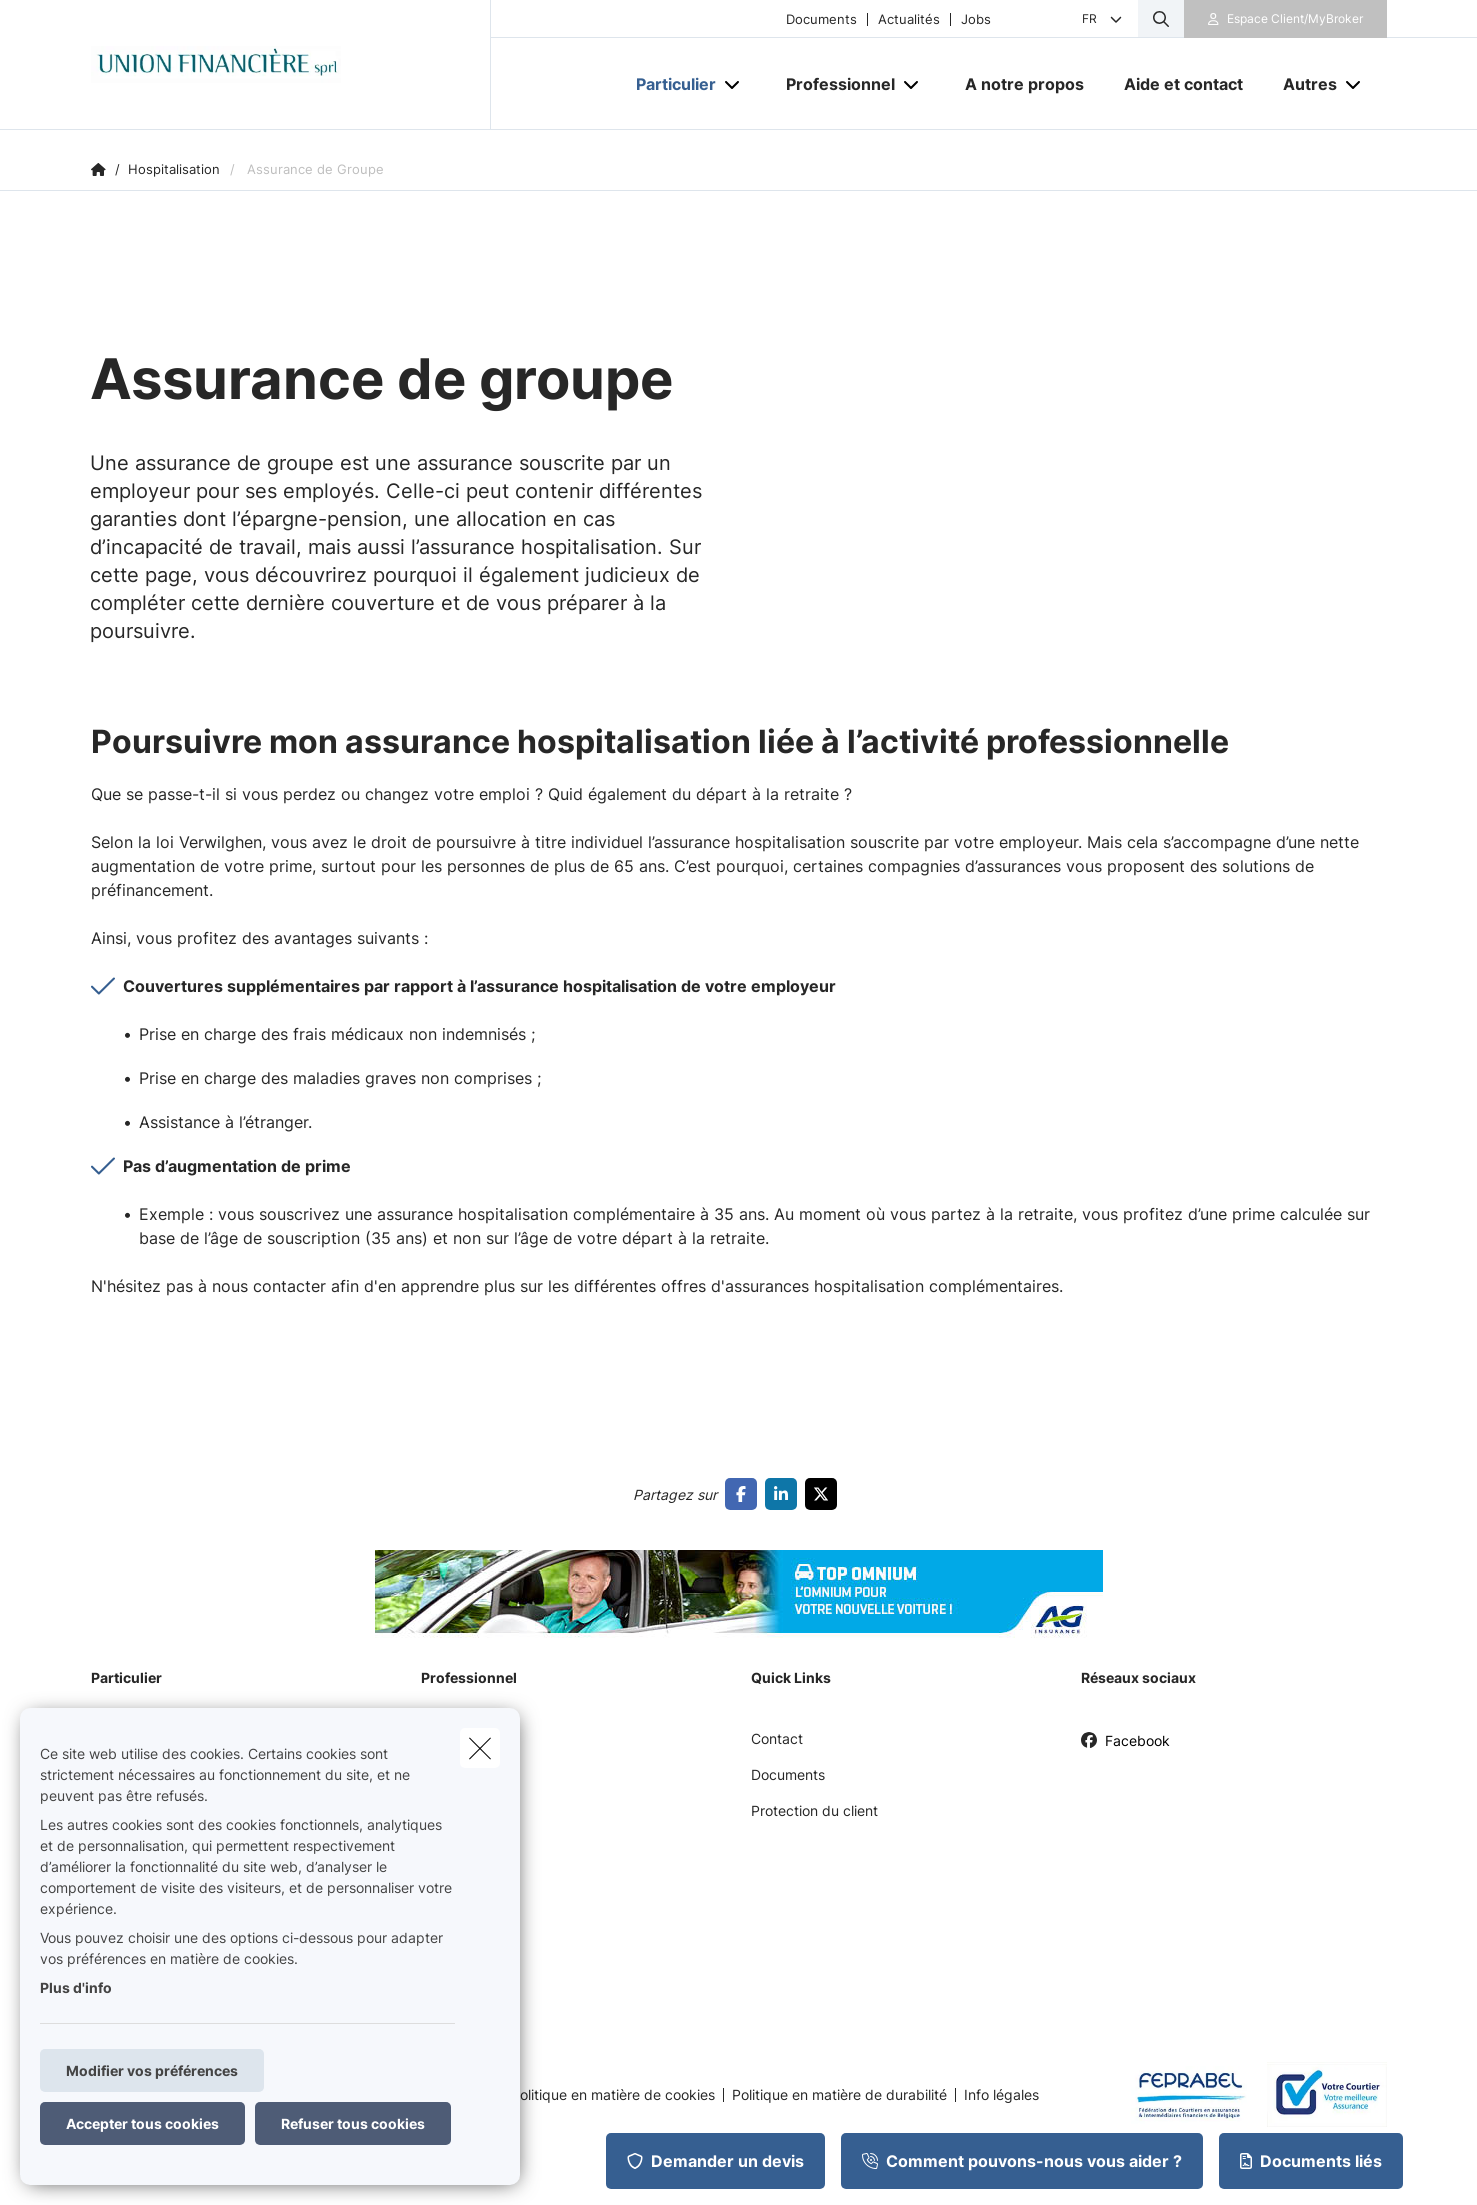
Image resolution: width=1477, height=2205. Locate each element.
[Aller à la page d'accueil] (291, 65)
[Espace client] (1285, 19)
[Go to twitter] (825, 1494)
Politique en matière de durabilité (839, 2095)
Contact (777, 1738)
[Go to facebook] (745, 1494)
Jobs (976, 19)
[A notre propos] (1024, 84)
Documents (821, 19)
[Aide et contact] (1183, 84)
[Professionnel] (833, 84)
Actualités (909, 19)
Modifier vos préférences (152, 2070)
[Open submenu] (733, 84)
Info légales (1001, 2095)
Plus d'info (76, 1987)
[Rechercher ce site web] (1161, 19)
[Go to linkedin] (785, 1494)
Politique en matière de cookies (613, 2095)
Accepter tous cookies (142, 2123)
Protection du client (814, 1810)
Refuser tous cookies (353, 2123)
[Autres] (1302, 84)
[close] (480, 1748)
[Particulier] (668, 84)
